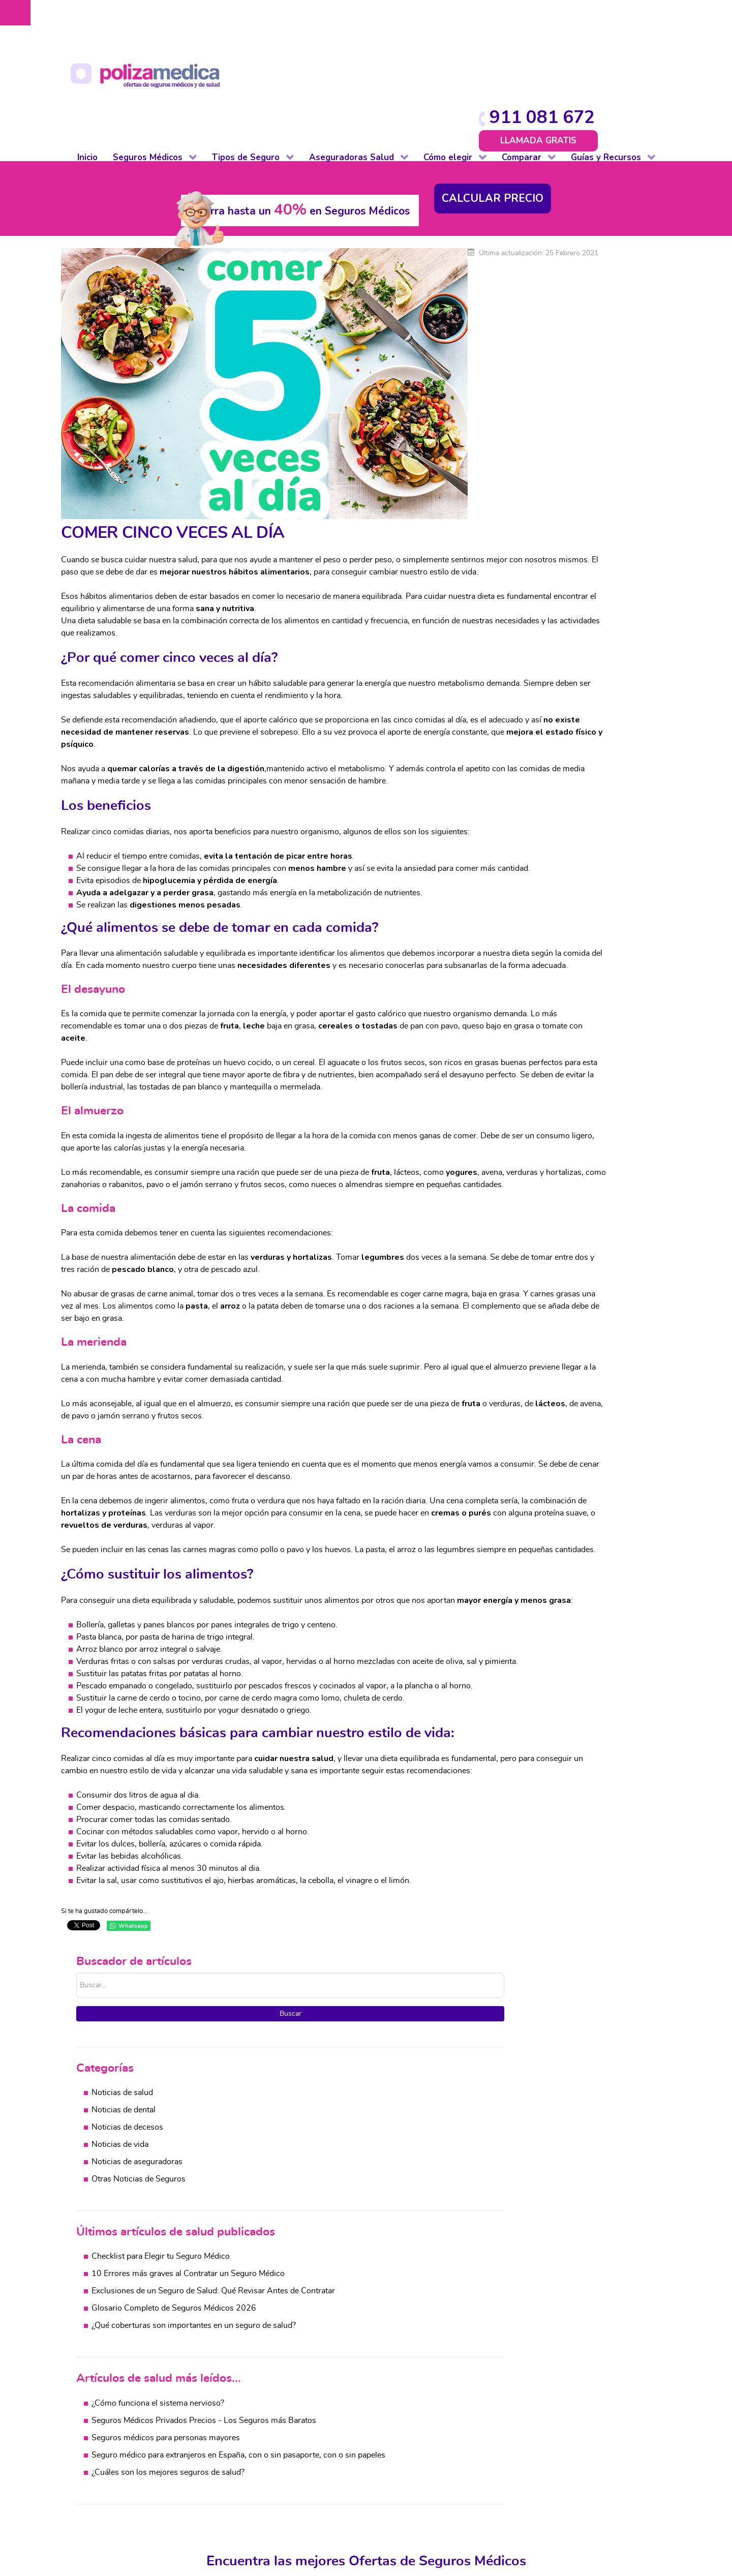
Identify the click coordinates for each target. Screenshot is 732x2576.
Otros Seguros (362, 2456)
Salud (346, 2408)
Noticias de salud (549, 300)
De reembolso (117, 2420)
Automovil (654, 2432)
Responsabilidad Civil (252, 2493)
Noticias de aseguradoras (563, 370)
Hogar (225, 2456)
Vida (222, 2517)
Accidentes (655, 2481)
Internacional (115, 2505)
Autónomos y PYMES (130, 2469)
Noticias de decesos (554, 335)
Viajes (646, 2469)
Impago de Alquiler (248, 2469)
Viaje (222, 2505)
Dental (103, 2444)
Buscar (580, 220)
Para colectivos (119, 2456)
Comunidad (234, 2432)
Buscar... (503, 179)
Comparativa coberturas (501, 2408)
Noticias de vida (546, 352)
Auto (222, 2408)
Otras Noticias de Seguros (565, 387)
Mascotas (231, 2481)
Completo (109, 2408)
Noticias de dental (550, 318)
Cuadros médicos (489, 2420)
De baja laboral (118, 2432)
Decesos (229, 2444)
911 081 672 (602, 16)
